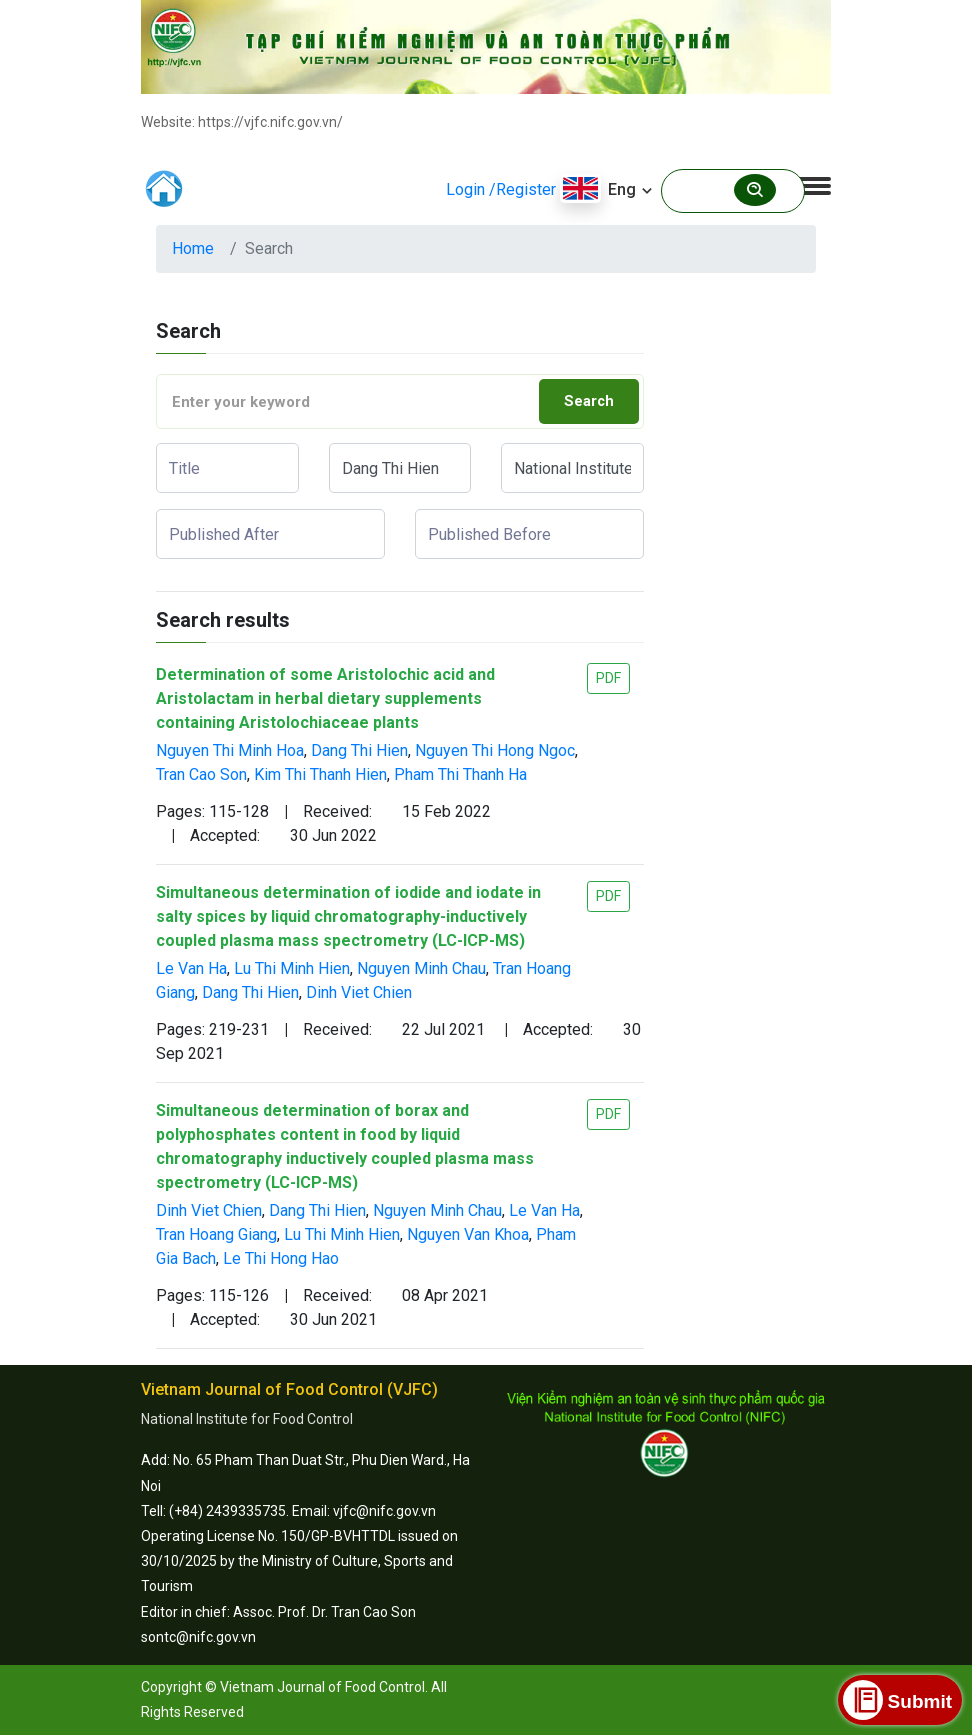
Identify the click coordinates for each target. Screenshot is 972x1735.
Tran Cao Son (201, 774)
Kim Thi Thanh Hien (320, 774)
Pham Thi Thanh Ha (460, 774)
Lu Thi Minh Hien (292, 968)
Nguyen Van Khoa (468, 1234)
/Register (522, 189)
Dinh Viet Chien (359, 992)
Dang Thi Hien (359, 750)
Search (589, 401)
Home (193, 248)
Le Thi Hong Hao (281, 1258)
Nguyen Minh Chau (421, 968)
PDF (608, 678)
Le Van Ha (191, 968)
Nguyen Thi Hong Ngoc (495, 750)
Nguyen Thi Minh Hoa (230, 750)
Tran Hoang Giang (216, 1234)
